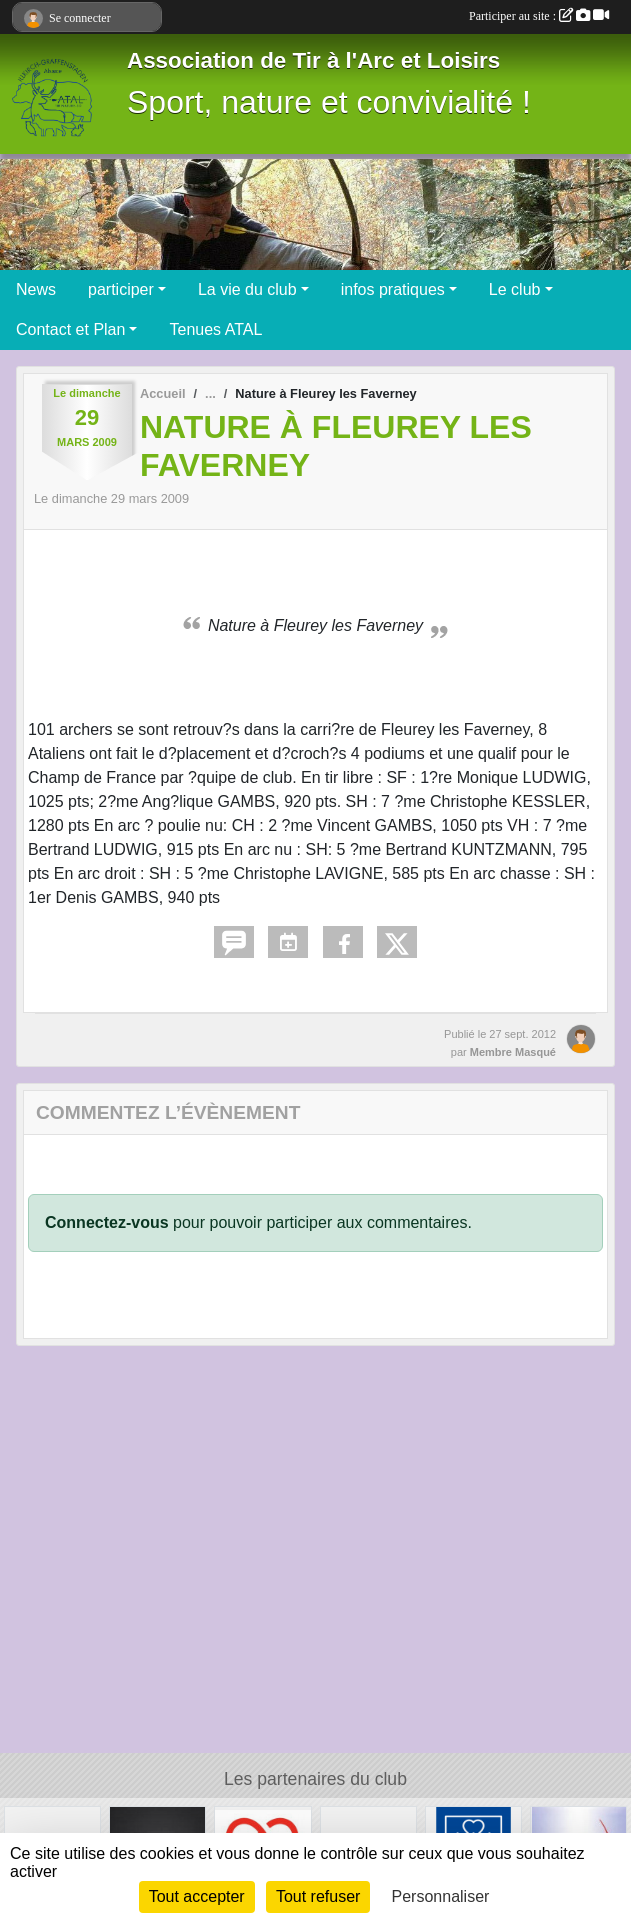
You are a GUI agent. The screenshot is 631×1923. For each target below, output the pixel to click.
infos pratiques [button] (393, 289)
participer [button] (121, 289)
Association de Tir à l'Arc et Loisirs (313, 60)
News (36, 289)
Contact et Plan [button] (70, 329)
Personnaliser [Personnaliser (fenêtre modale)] (441, 1896)
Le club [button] (515, 289)
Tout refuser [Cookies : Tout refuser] (318, 1896)
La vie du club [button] (247, 289)
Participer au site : (539, 16)
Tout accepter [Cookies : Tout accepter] (197, 1896)
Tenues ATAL (215, 329)
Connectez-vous (107, 1222)
